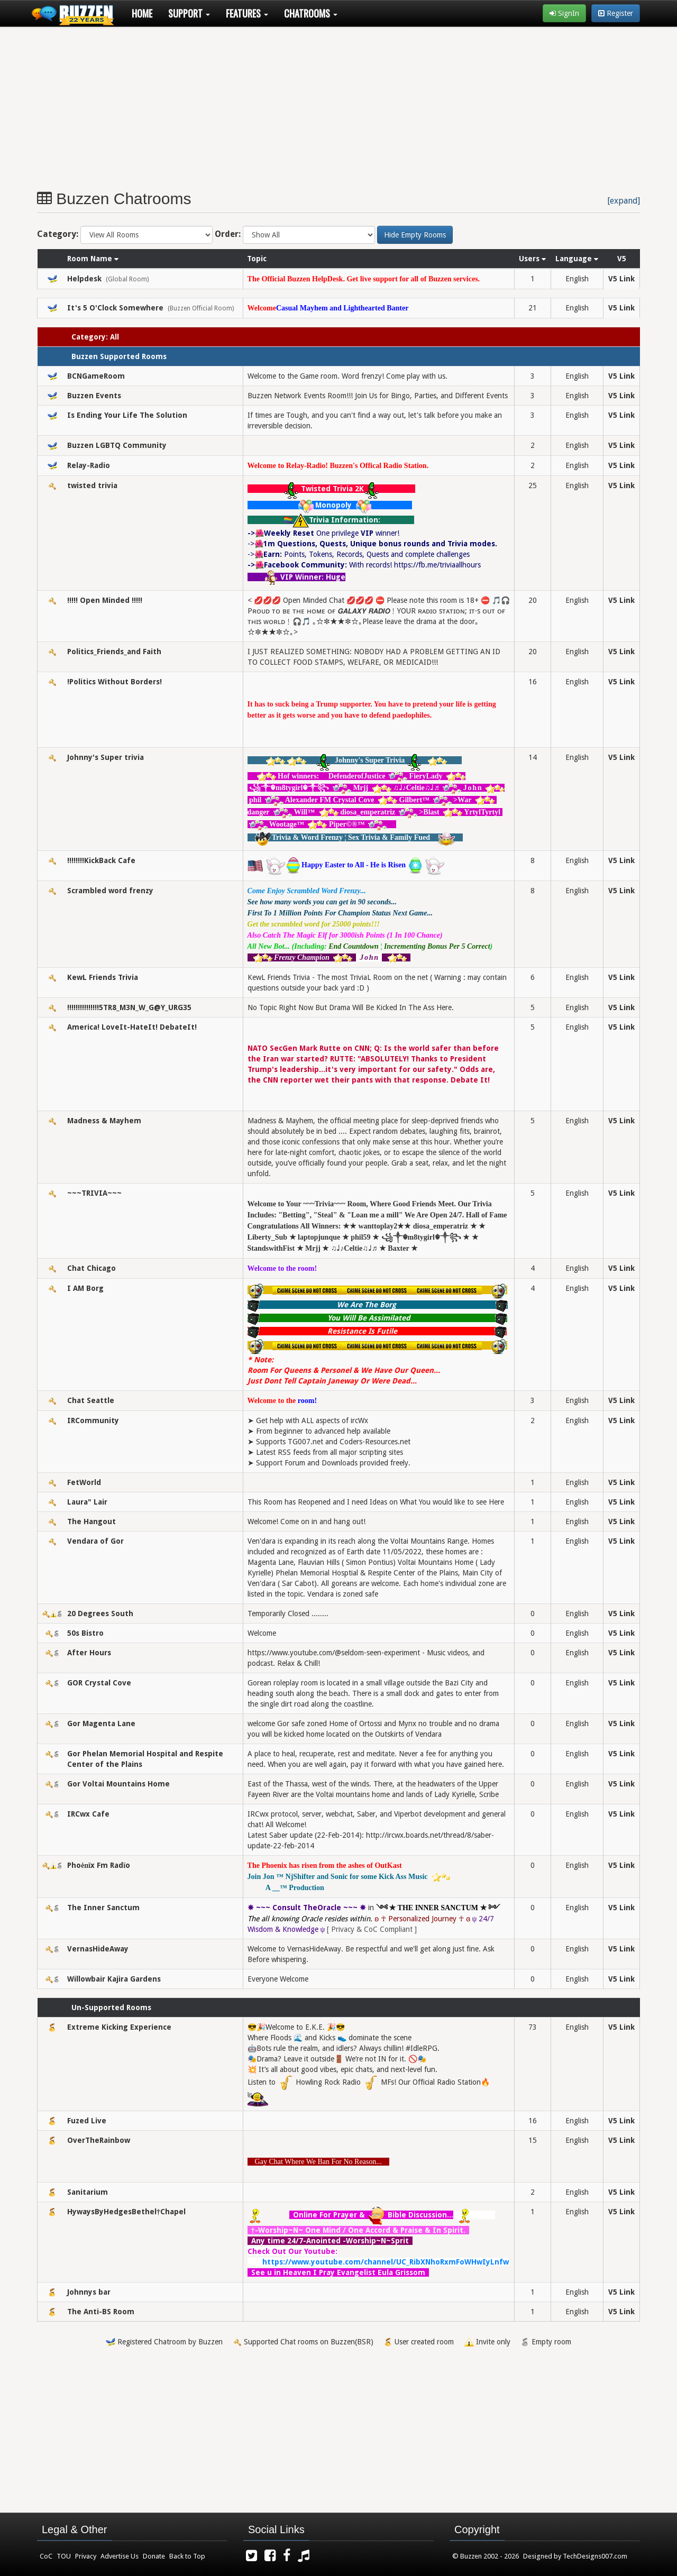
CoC (46, 2556)
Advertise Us (119, 2556)
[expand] (623, 201)
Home (142, 13)
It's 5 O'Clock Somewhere (115, 308)
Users (532, 258)
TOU (64, 2556)
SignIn (564, 13)
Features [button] (247, 13)
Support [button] (189, 13)
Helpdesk (84, 278)
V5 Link (621, 278)
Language (576, 258)
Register (615, 13)
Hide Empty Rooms (415, 235)
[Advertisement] (317, 104)
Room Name (92, 258)
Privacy (85, 2556)
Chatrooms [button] (310, 13)
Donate (154, 2556)
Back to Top (187, 2556)
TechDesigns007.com (595, 2556)
